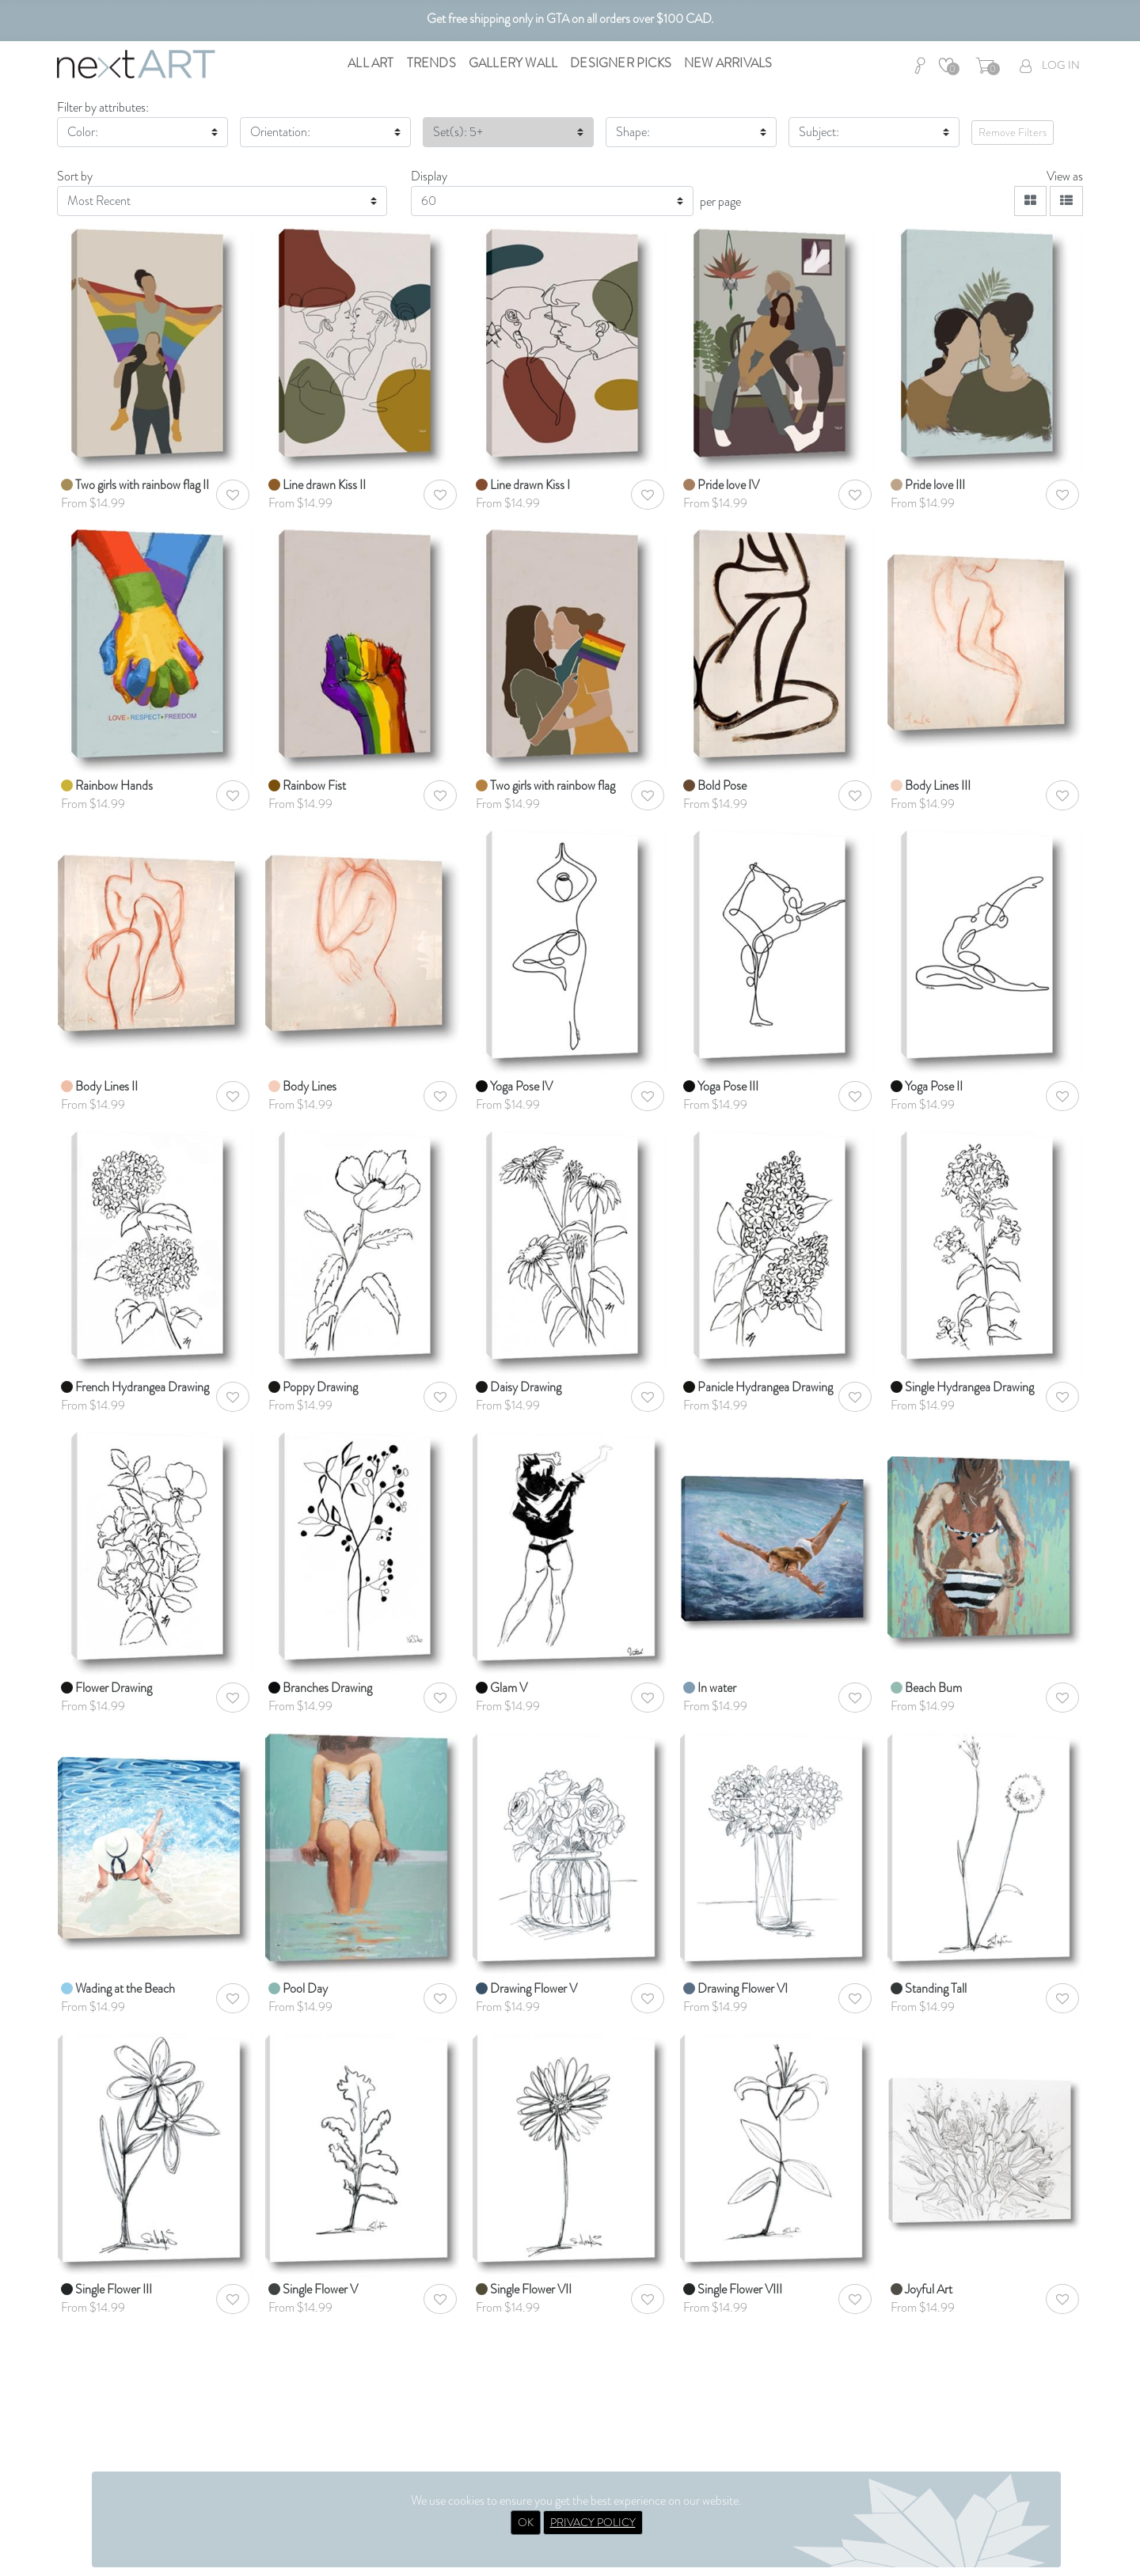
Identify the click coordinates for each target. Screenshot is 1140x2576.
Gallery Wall (513, 63)
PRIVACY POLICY (593, 2522)
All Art (370, 63)
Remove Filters (1012, 132)
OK (526, 2522)
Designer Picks (620, 63)
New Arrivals (728, 63)
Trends (431, 63)
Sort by (75, 176)
